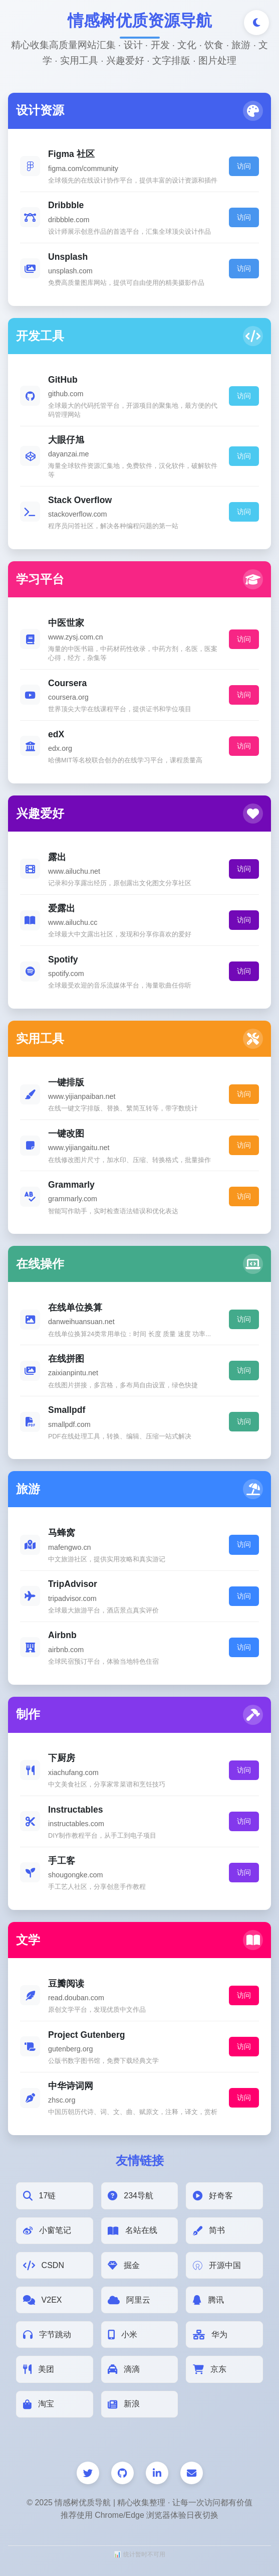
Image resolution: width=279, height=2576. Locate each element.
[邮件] (191, 2473)
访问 (244, 166)
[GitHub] (122, 2473)
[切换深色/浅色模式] (256, 22)
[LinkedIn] (157, 2473)
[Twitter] (88, 2473)
